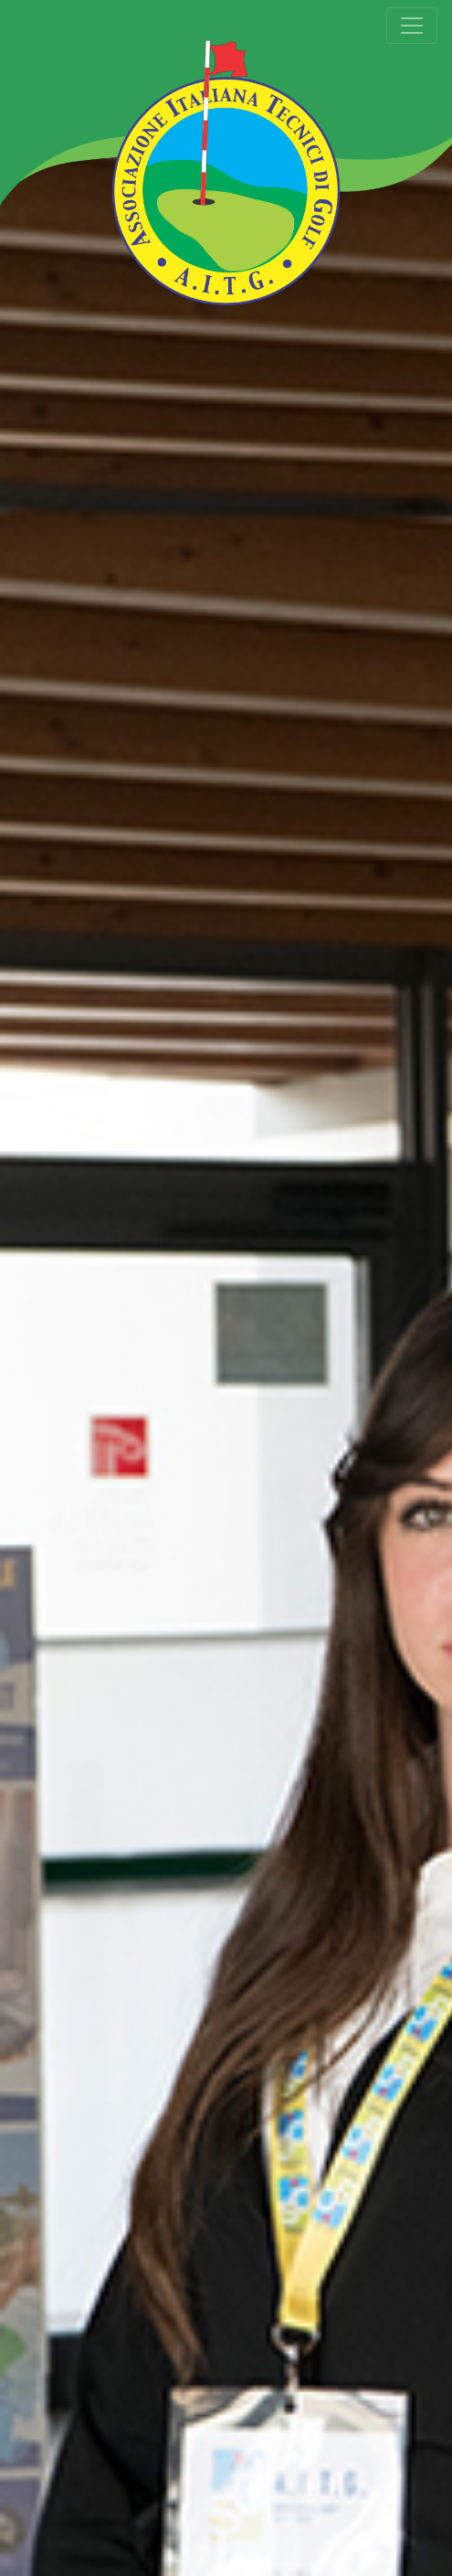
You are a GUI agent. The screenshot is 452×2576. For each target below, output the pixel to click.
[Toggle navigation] (411, 25)
